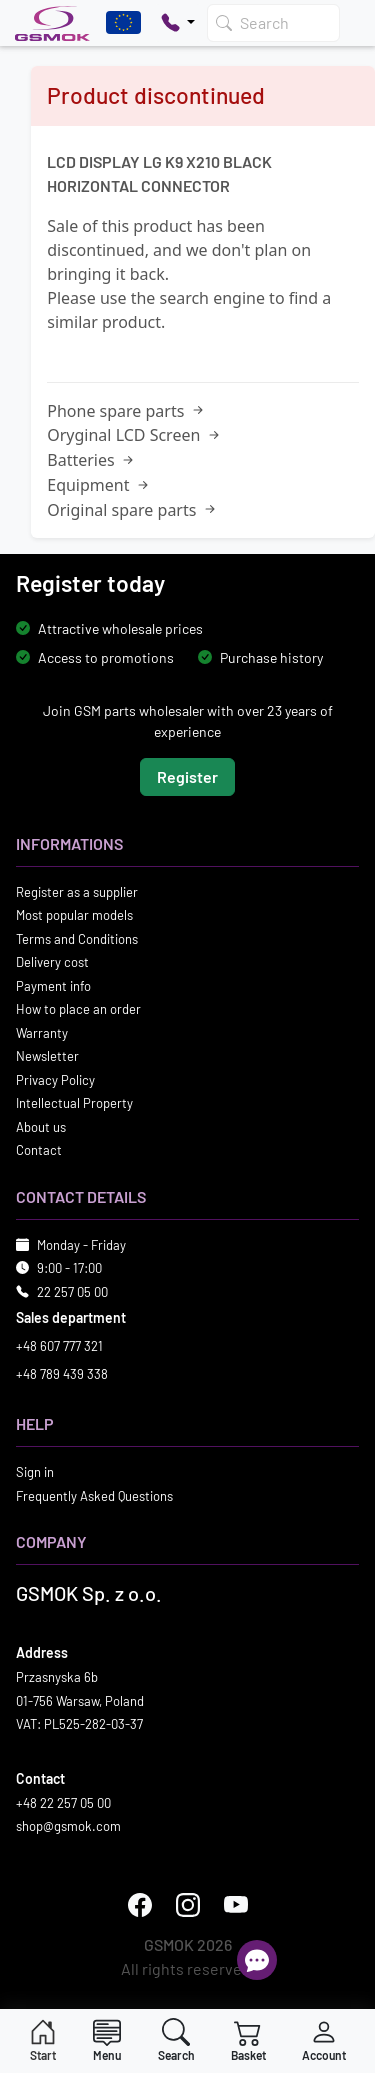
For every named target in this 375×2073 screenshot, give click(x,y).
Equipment (99, 485)
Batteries (92, 460)
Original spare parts (132, 510)
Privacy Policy (55, 1080)
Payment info (53, 986)
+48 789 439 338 (62, 1374)
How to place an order (78, 1009)
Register (187, 776)
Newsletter (47, 1056)
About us (41, 1127)
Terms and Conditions (77, 939)
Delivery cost (52, 962)
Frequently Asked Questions (94, 1496)
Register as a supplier (77, 892)
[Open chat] (257, 1960)
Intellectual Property (74, 1103)
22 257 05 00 (72, 1292)
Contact (39, 1150)
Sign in (35, 1472)
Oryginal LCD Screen (134, 435)
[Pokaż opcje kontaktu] (178, 23)
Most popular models (74, 915)
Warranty (42, 1033)
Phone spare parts (126, 411)
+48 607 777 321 (59, 1346)
